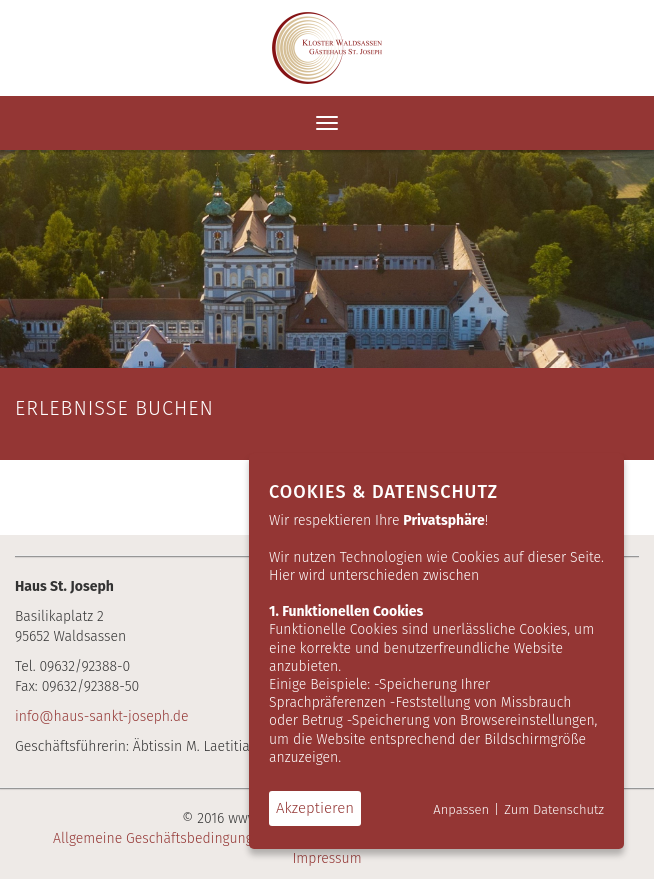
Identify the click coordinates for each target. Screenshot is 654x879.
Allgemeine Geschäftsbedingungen (160, 838)
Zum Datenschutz (554, 809)
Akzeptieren (315, 808)
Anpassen (461, 809)
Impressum (326, 858)
